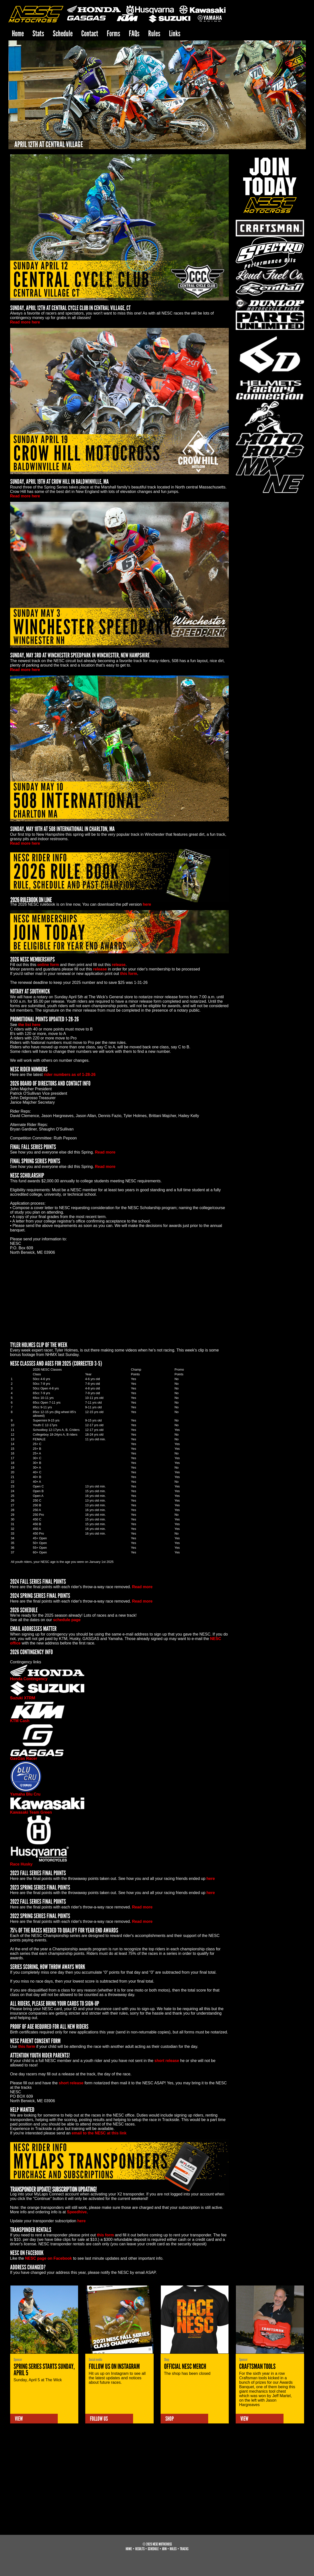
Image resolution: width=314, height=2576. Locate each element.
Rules (154, 33)
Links (174, 33)
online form (48, 965)
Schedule (63, 33)
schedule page (67, 1620)
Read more (105, 1152)
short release (166, 2061)
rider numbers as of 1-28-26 (70, 1074)
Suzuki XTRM (22, 1698)
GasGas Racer (23, 1758)
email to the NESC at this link (99, 2133)
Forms (113, 33)
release (118, 965)
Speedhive (77, 2212)
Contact (89, 33)
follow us (99, 2418)
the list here (29, 1025)
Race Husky (21, 1864)
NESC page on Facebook (48, 2258)
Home (18, 33)
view (19, 2418)
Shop (169, 2418)
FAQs (134, 33)
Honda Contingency (29, 1679)
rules (173, 2548)
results (139, 2548)
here (147, 904)
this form (128, 973)
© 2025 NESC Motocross (157, 2544)
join (164, 2548)
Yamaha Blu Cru (25, 1794)
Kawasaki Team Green (31, 1812)
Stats (38, 33)
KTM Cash (19, 1721)
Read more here (25, 322)
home (129, 2548)
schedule (153, 2548)
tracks (184, 2548)
